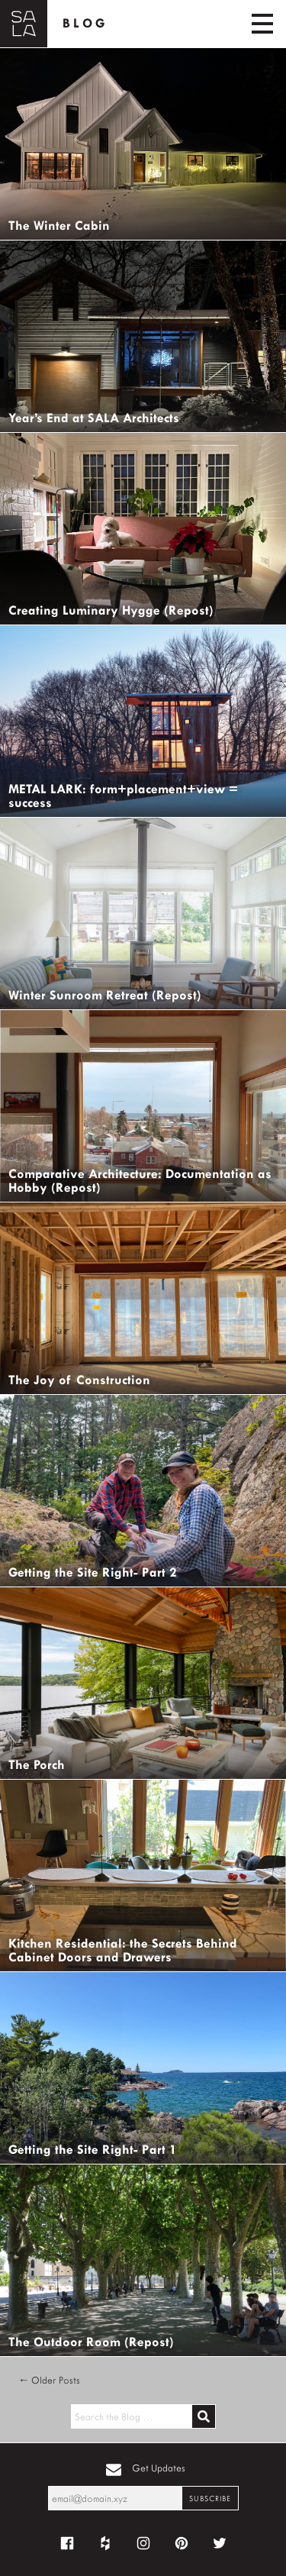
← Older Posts (49, 2380)
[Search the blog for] (131, 2416)
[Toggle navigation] (262, 23)
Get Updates (158, 2468)
